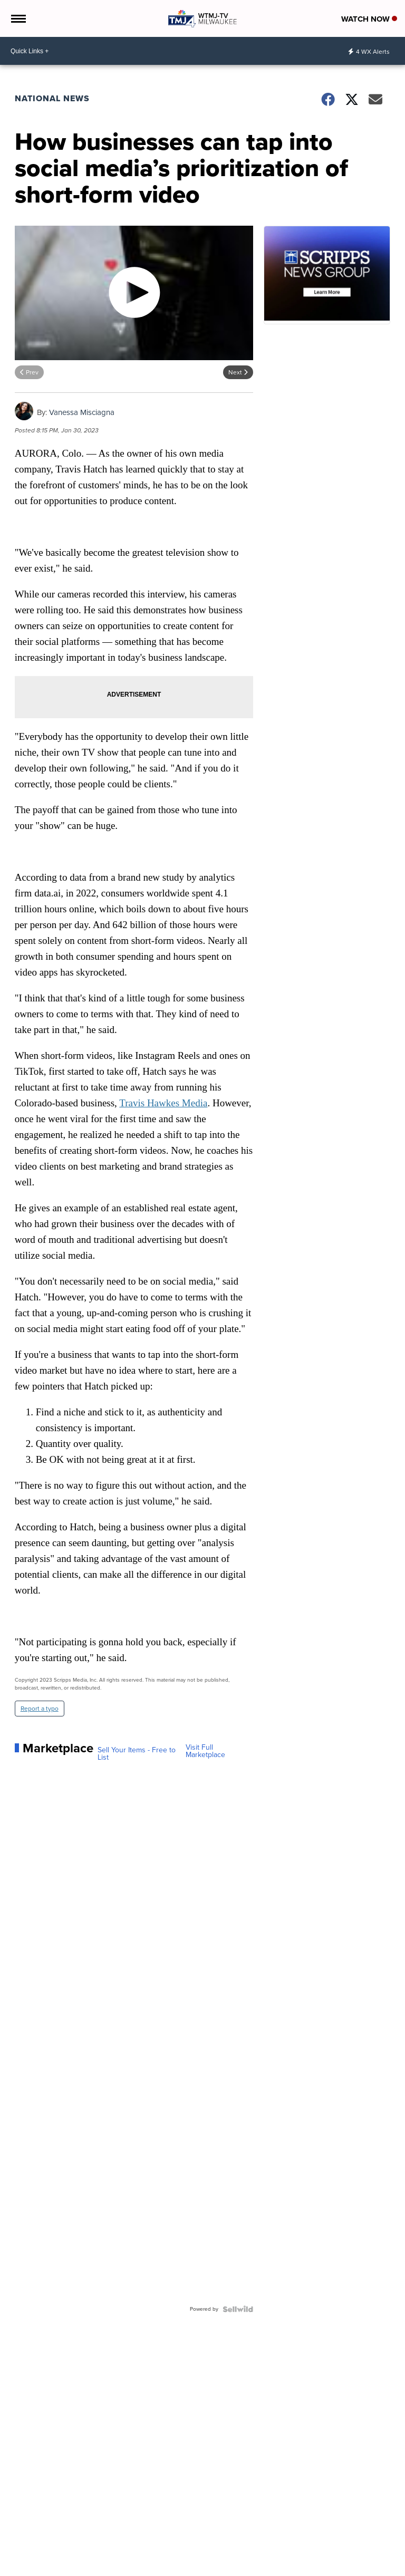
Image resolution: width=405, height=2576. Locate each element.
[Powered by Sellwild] (238, 2309)
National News (52, 98)
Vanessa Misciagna (81, 412)
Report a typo (40, 1708)
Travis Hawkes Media (163, 1102)
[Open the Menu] (17, 18)
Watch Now (369, 19)
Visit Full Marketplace (205, 1751)
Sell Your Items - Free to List (137, 1754)
